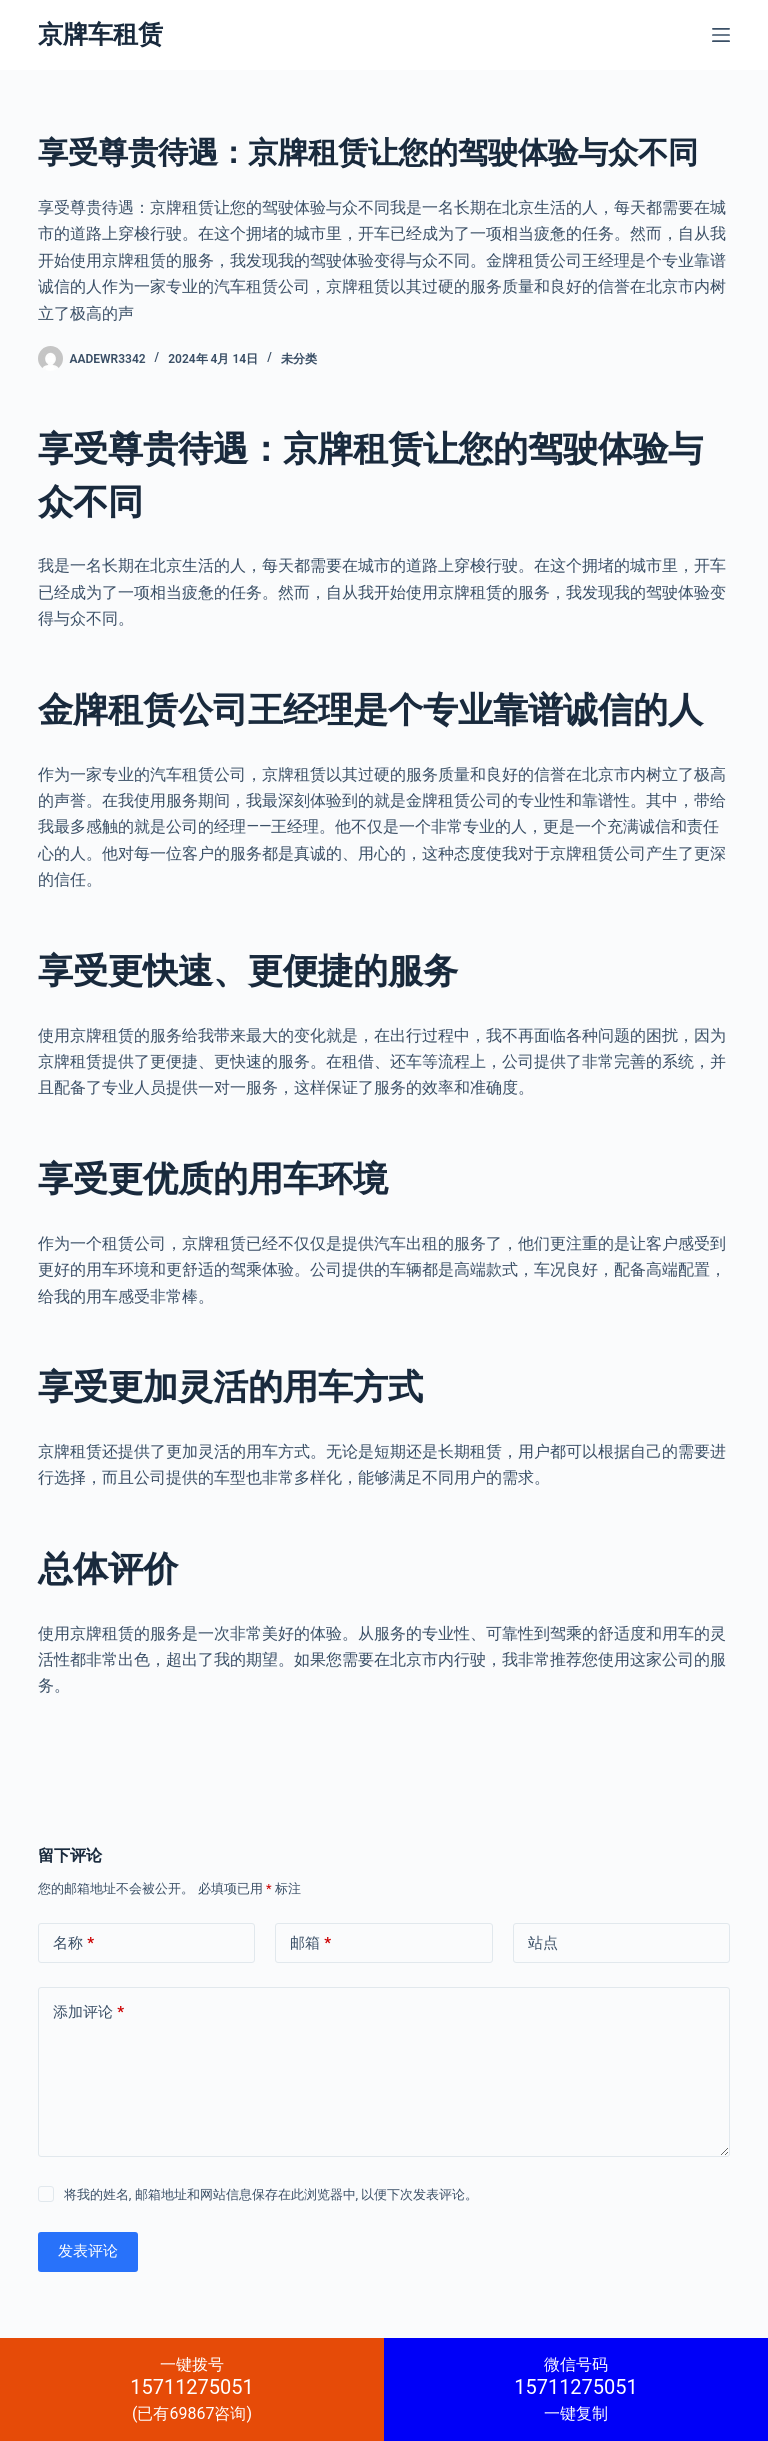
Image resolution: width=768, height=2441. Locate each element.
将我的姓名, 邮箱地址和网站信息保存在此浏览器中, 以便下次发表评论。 (271, 2194)
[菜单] (721, 35)
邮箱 (310, 1943)
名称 (73, 1943)
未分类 (299, 359)
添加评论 (88, 2012)
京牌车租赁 (100, 34)
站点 (543, 1943)
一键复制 (576, 2389)
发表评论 (88, 2251)
